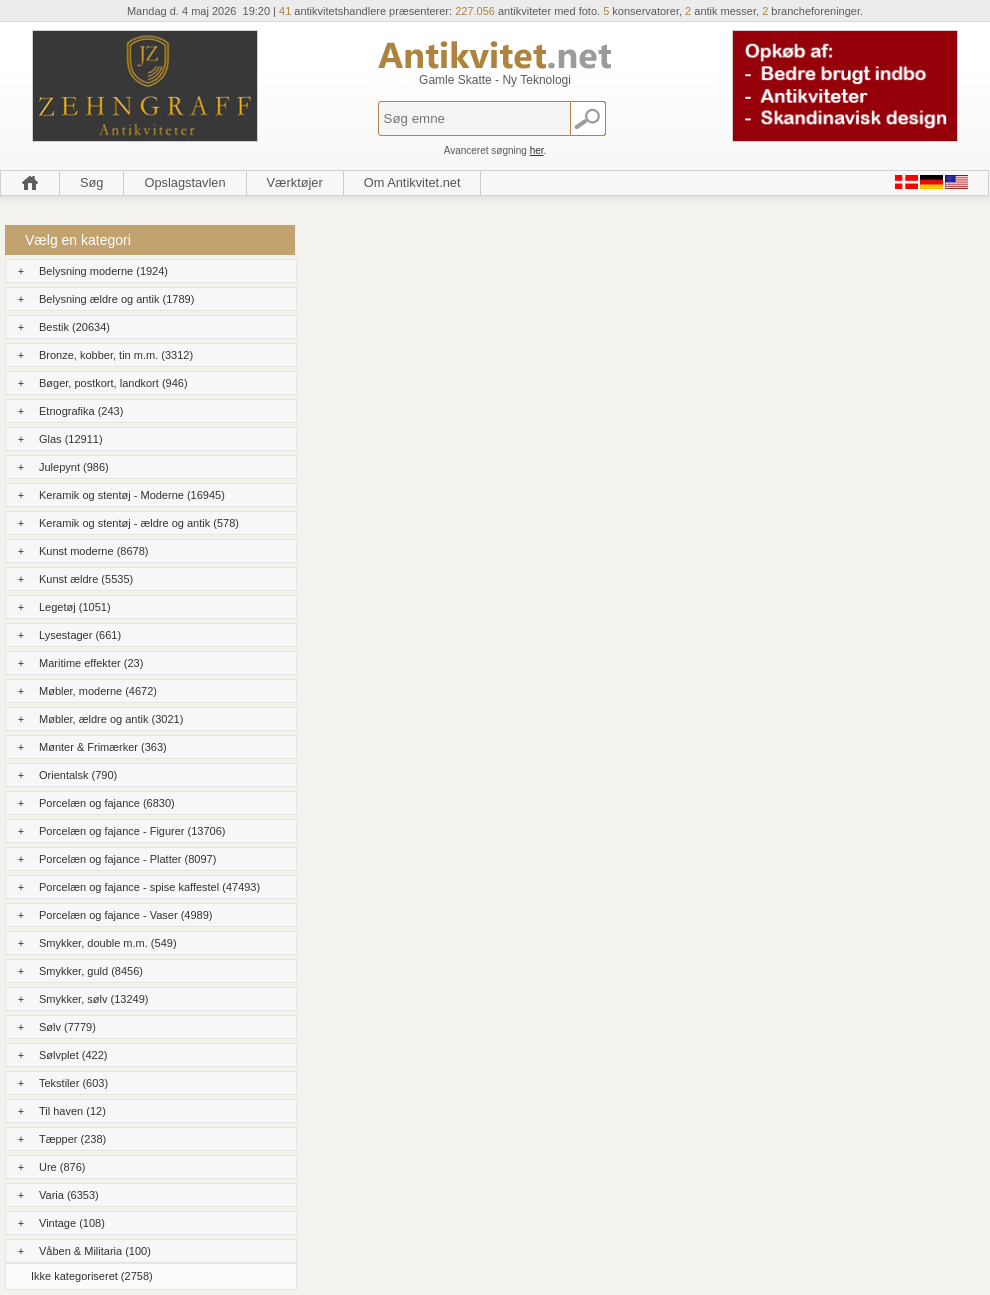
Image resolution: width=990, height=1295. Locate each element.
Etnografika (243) (81, 411)
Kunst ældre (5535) (86, 579)
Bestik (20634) (74, 327)
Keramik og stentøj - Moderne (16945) (132, 495)
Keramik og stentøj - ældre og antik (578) (139, 523)
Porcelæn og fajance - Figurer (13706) (132, 831)
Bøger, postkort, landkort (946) (113, 383)
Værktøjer (295, 182)
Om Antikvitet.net (412, 182)
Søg (91, 182)
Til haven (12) (72, 1111)
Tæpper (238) (72, 1139)
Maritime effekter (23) (91, 663)
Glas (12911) (71, 439)
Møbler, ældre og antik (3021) (111, 719)
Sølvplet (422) (73, 1055)
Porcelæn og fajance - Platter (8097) (127, 859)
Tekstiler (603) (73, 1083)
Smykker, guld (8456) (91, 971)
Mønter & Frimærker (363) (103, 747)
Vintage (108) (72, 1223)
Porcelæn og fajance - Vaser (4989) (125, 915)
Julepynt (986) (74, 467)
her (537, 150)
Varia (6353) (69, 1195)
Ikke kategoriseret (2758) (92, 1276)
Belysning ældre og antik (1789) (116, 299)
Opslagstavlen (184, 182)
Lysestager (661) (80, 635)
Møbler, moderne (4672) (98, 691)
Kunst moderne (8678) (93, 551)
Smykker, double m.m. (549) (108, 943)
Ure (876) (62, 1167)
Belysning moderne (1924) (103, 271)
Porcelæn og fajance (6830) (107, 803)
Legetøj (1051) (75, 607)
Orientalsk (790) (78, 775)
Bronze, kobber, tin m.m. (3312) (116, 355)
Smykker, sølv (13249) (93, 999)
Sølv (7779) (67, 1027)
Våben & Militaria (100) (95, 1251)
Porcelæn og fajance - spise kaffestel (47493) (149, 887)
